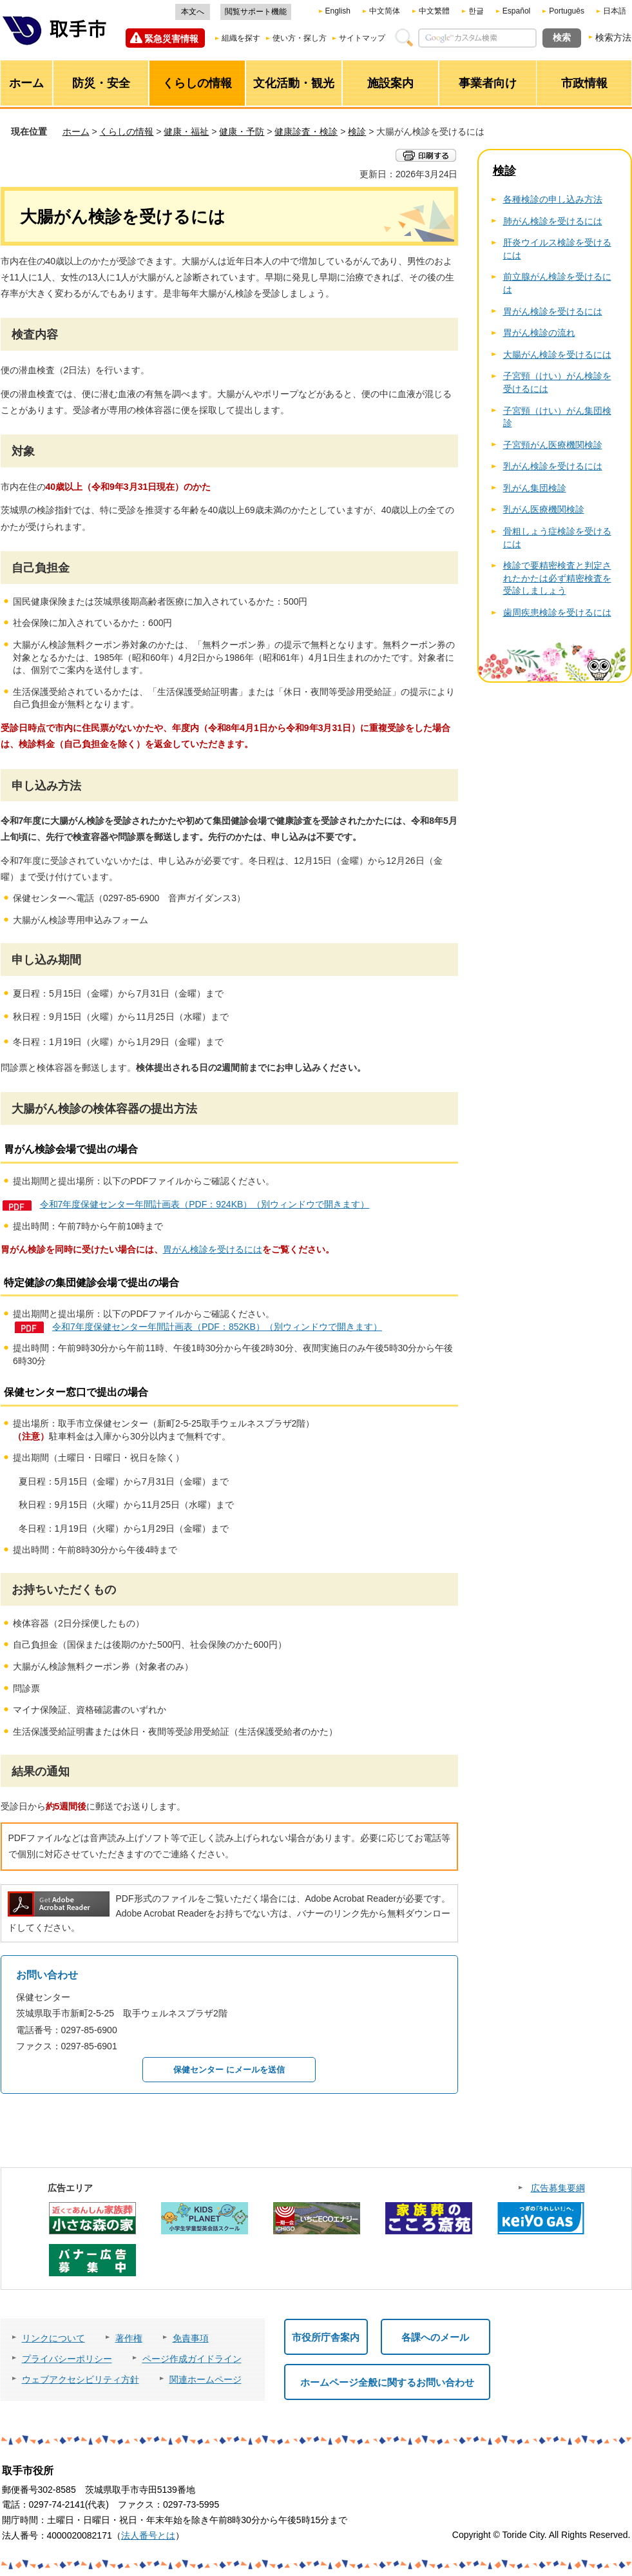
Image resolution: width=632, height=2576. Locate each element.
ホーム (76, 131)
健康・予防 (241, 131)
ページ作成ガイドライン (192, 2359)
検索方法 (613, 37)
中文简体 (384, 10)
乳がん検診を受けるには (552, 466)
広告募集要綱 (558, 2188)
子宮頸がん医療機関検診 (552, 445)
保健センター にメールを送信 (229, 2069)
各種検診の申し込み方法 (552, 199)
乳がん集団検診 (534, 488)
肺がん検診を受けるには (552, 221)
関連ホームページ (205, 2379)
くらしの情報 (126, 131)
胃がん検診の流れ (539, 332)
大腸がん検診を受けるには (557, 354)
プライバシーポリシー (67, 2359)
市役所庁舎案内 (325, 2337)
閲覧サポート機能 (256, 11)
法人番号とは (148, 2535)
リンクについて (53, 2338)
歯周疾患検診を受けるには (557, 612)
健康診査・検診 (306, 131)
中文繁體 (434, 10)
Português (566, 10)
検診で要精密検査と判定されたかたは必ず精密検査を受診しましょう (557, 578)
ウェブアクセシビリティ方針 (80, 2379)
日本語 (614, 10)
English (337, 10)
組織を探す (241, 38)
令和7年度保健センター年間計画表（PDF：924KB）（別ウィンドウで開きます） (205, 1204)
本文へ (192, 11)
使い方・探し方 (300, 38)
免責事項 (191, 2338)
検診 (357, 131)
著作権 (128, 2338)
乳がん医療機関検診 (543, 509)
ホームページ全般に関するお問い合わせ (387, 2382)
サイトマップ (362, 38)
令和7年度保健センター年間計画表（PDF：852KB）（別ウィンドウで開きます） (217, 1327)
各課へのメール (435, 2337)
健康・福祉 (186, 131)
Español (516, 10)
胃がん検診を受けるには (212, 1249)
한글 (476, 10)
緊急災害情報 (171, 39)
